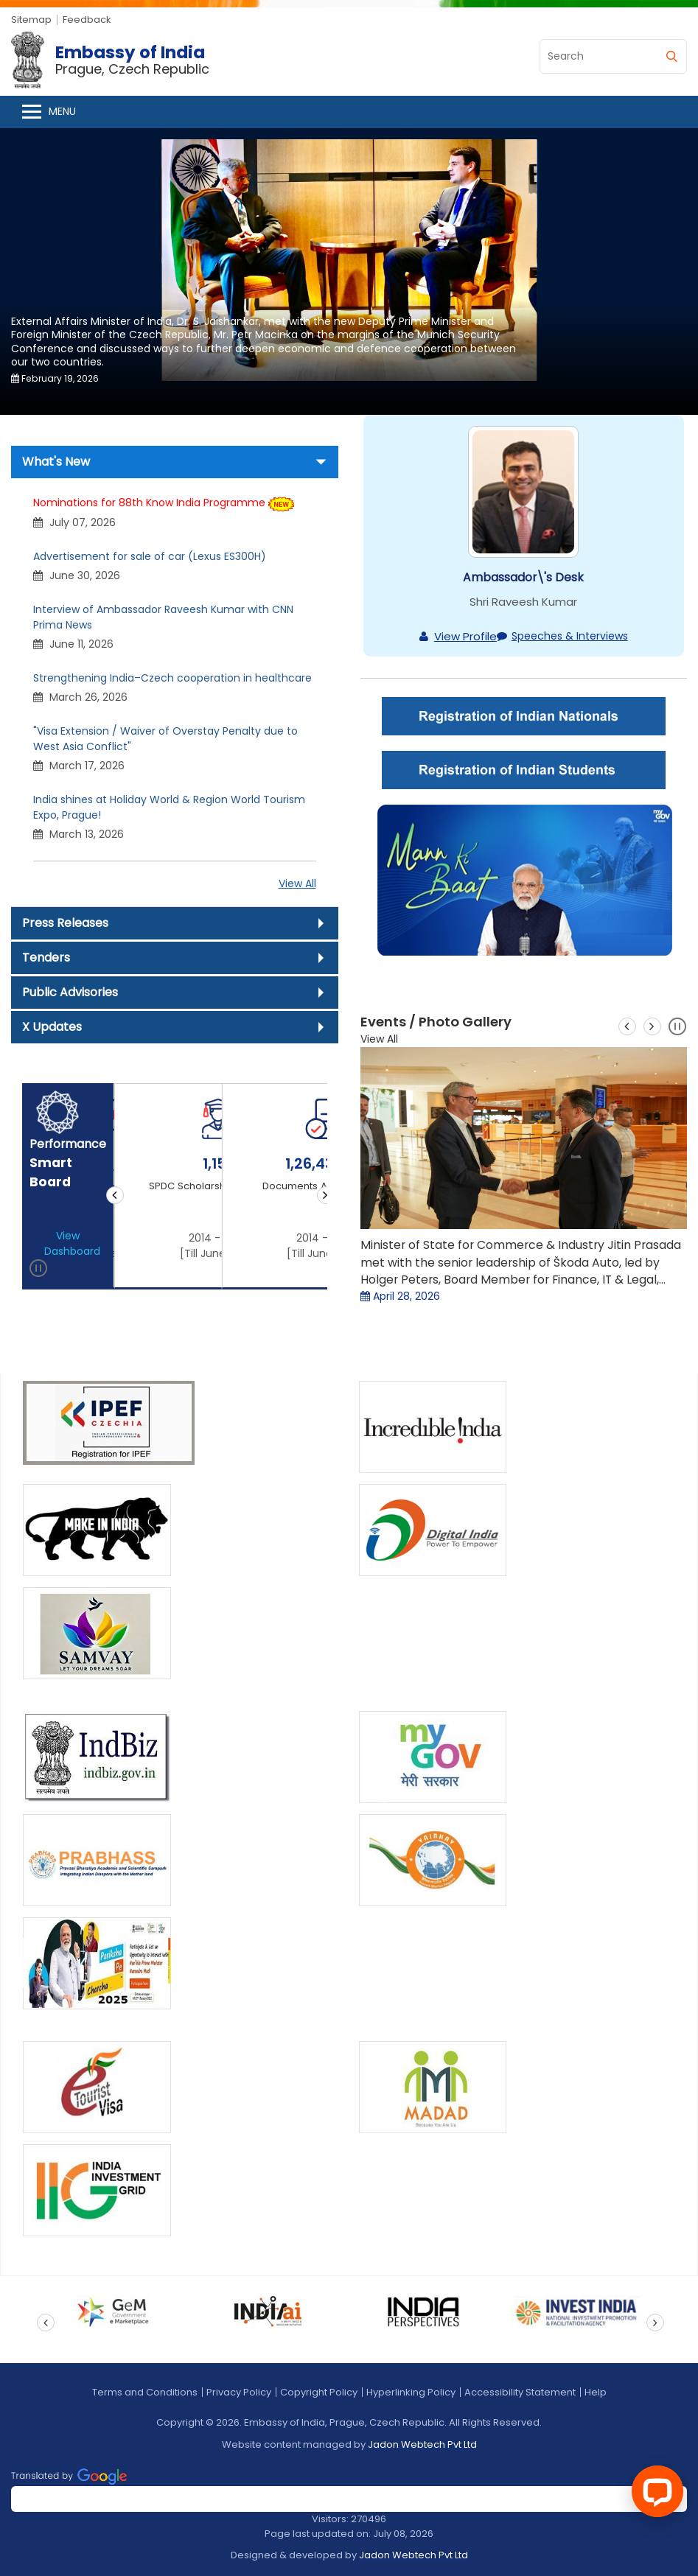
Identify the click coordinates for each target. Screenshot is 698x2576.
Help (595, 2392)
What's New (56, 461)
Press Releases (65, 922)
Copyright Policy (318, 2392)
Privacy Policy (238, 2392)
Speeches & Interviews (570, 636)
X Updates (52, 1026)
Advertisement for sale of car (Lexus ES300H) (149, 556)
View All (297, 883)
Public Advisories (70, 992)
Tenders (46, 957)
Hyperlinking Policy (411, 2392)
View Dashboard (72, 1243)
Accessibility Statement (520, 2392)
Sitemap (31, 20)
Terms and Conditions (145, 2392)
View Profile (465, 636)
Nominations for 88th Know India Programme (149, 502)
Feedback (87, 20)
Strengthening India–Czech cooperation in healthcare (172, 678)
